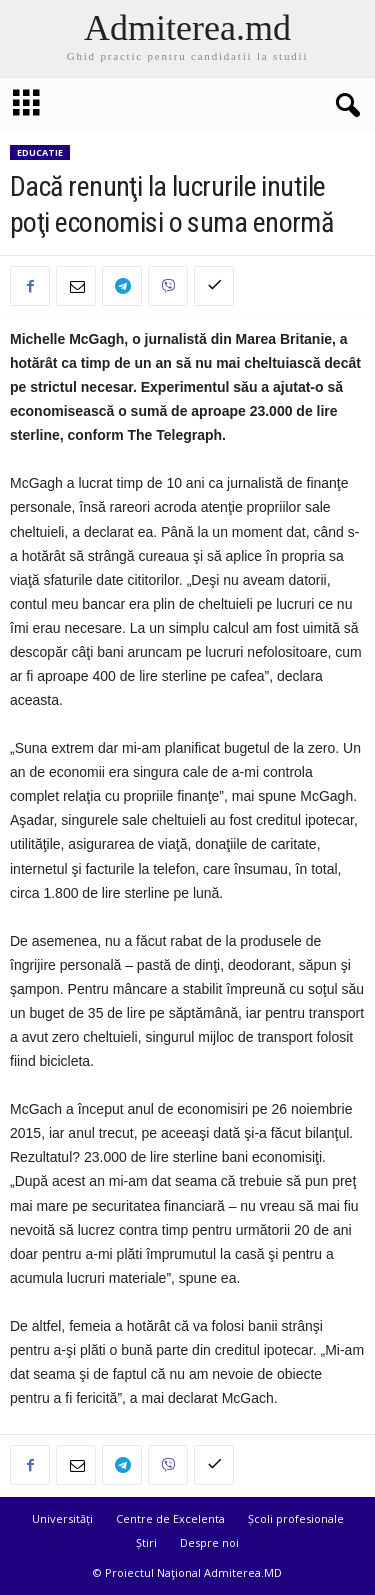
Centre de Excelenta (170, 1518)
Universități (62, 1518)
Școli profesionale (296, 1518)
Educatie (40, 152)
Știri (146, 1542)
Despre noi (209, 1542)
